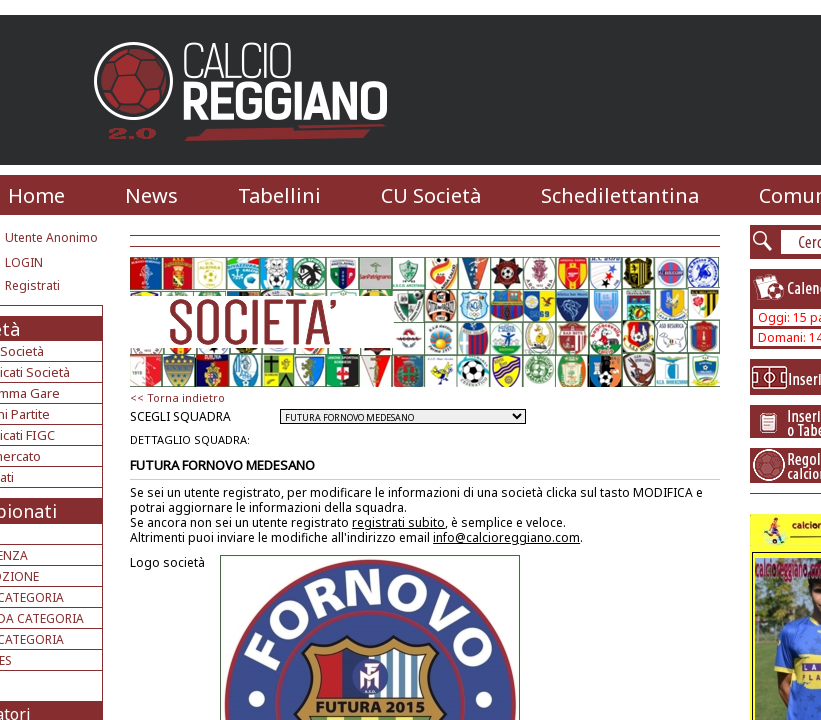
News (151, 195)
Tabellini (279, 195)
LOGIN (24, 262)
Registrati (32, 285)
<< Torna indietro (177, 397)
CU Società (431, 195)
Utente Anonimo (51, 237)
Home (36, 195)
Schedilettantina (620, 195)
